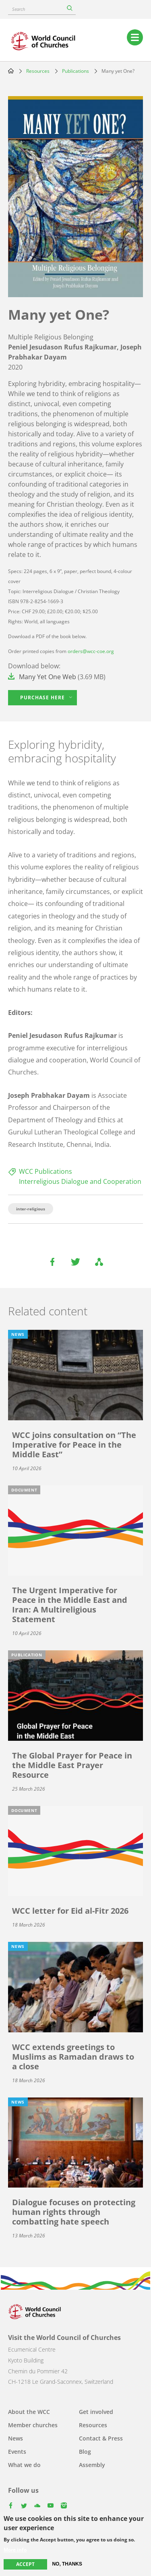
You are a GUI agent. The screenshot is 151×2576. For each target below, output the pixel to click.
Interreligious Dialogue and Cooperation (80, 1181)
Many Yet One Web (47, 676)
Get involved (96, 2412)
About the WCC (29, 2412)
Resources (38, 71)
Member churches (33, 2425)
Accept (25, 2568)
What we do (24, 2465)
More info (15, 2554)
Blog (85, 2451)
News (15, 2438)
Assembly (92, 2465)
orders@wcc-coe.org (91, 651)
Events (17, 2451)
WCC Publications (45, 1171)
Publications (75, 71)
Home (11, 71)
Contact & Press (101, 2438)
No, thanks (67, 2568)
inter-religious (30, 1209)
